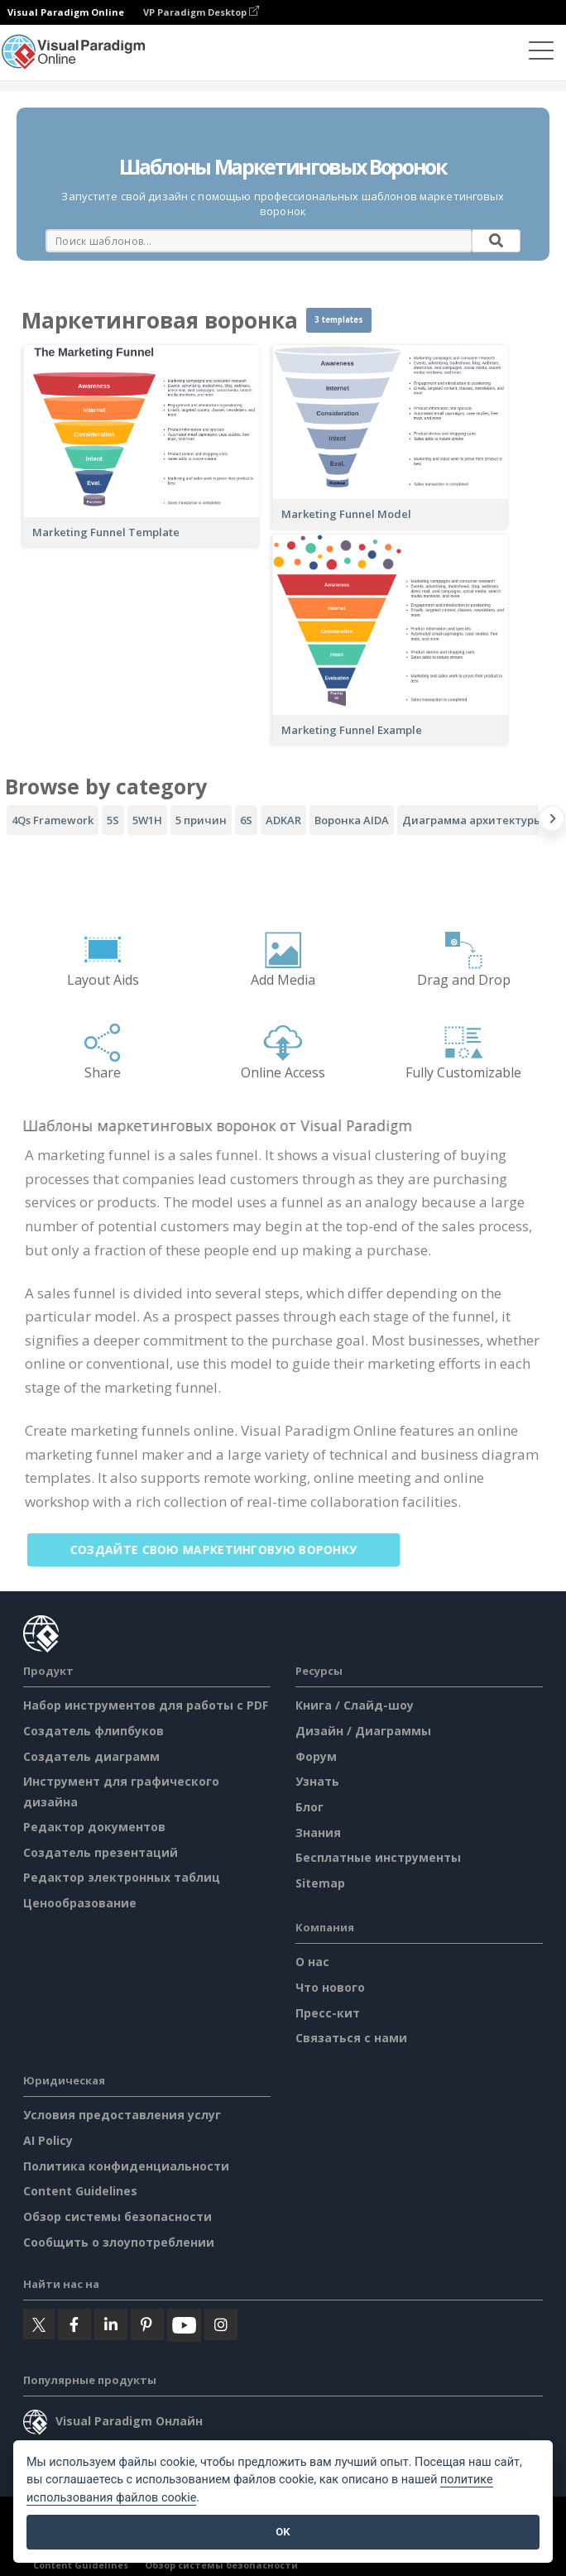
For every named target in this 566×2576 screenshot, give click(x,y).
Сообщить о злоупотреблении (118, 2242)
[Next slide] (552, 821)
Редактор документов (94, 1827)
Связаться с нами (351, 2038)
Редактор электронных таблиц (121, 1877)
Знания (318, 1832)
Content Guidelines (80, 2191)
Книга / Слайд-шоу (354, 1705)
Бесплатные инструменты (378, 1857)
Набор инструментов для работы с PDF (145, 1705)
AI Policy (48, 2140)
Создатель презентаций (100, 1852)
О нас (312, 1961)
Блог (309, 1807)
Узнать (317, 1781)
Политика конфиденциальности (126, 2166)
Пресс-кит (327, 2013)
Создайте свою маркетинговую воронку (224, 1549)
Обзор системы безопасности (117, 2216)
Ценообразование (80, 1903)
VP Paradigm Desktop (201, 12)
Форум (316, 1756)
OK (283, 2532)
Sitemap (320, 1883)
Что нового (330, 1987)
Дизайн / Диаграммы (363, 1731)
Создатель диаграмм (91, 1756)
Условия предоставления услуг (122, 2115)
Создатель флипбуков (93, 1731)
